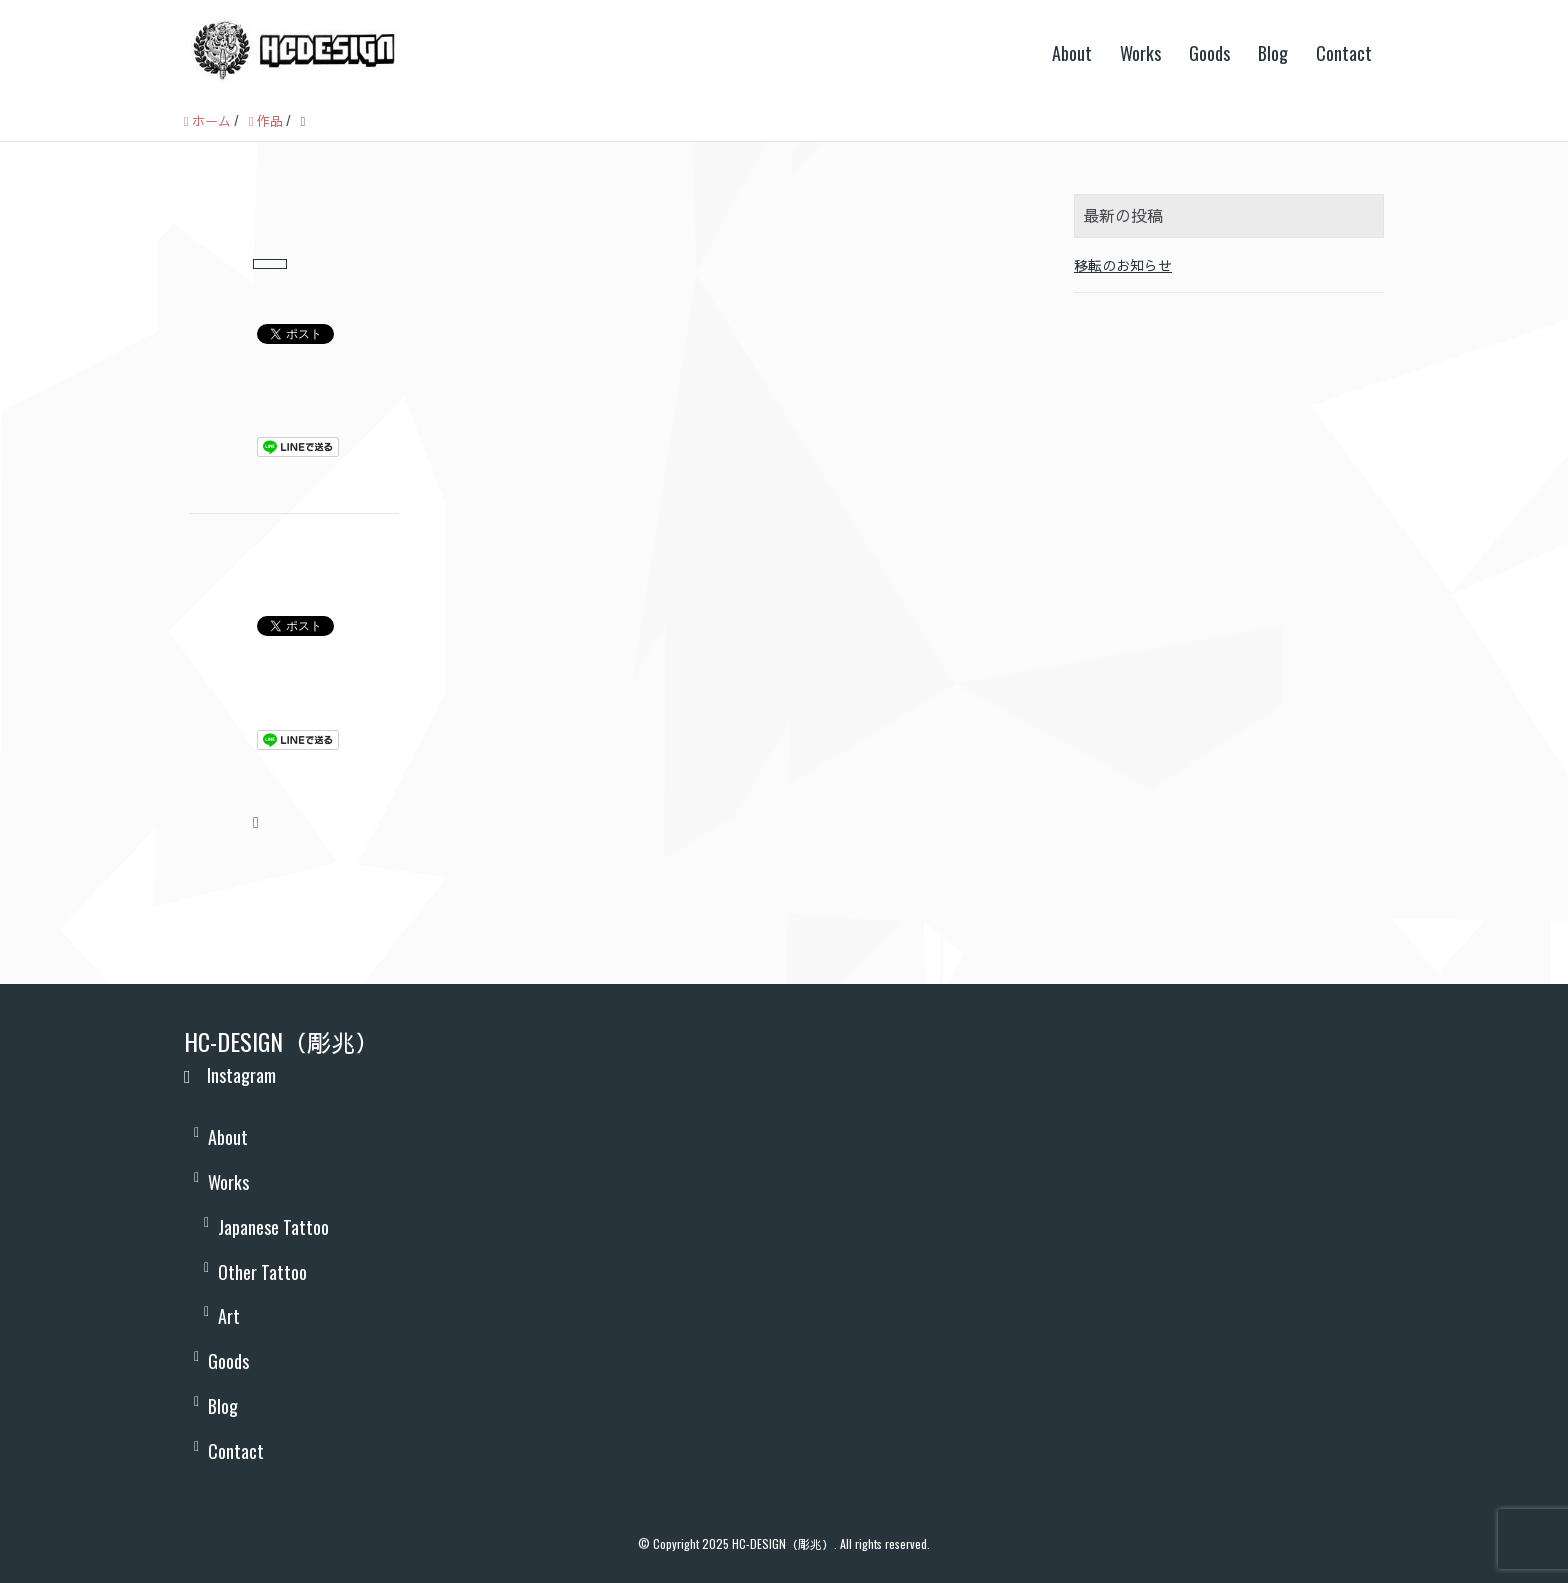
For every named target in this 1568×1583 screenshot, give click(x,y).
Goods (1209, 53)
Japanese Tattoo (273, 1227)
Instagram (230, 1075)
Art (229, 1316)
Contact (1344, 53)
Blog (1273, 53)
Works (1140, 53)
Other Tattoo (262, 1272)
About (1072, 53)
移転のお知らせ (1123, 264)
